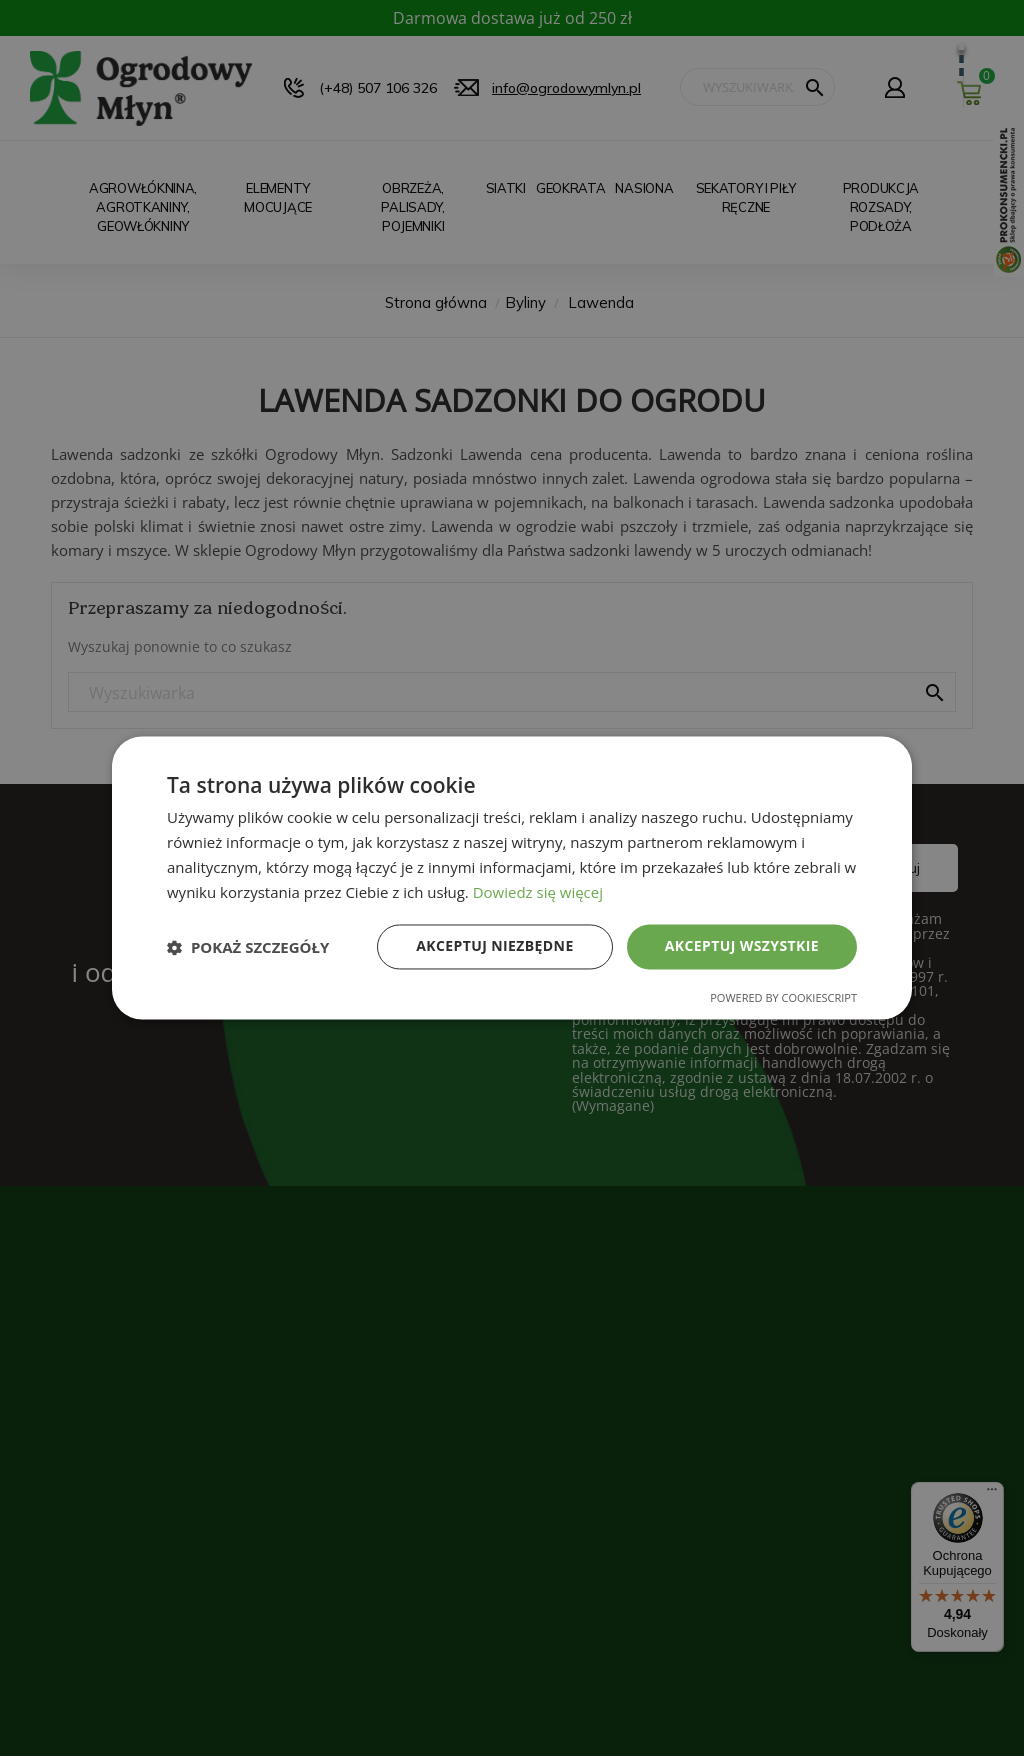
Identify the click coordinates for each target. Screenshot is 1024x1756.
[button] (248, 947)
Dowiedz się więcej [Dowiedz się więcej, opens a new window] (538, 892)
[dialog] (512, 878)
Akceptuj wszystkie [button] (742, 946)
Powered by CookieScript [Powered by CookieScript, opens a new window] (783, 998)
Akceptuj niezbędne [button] (494, 946)
